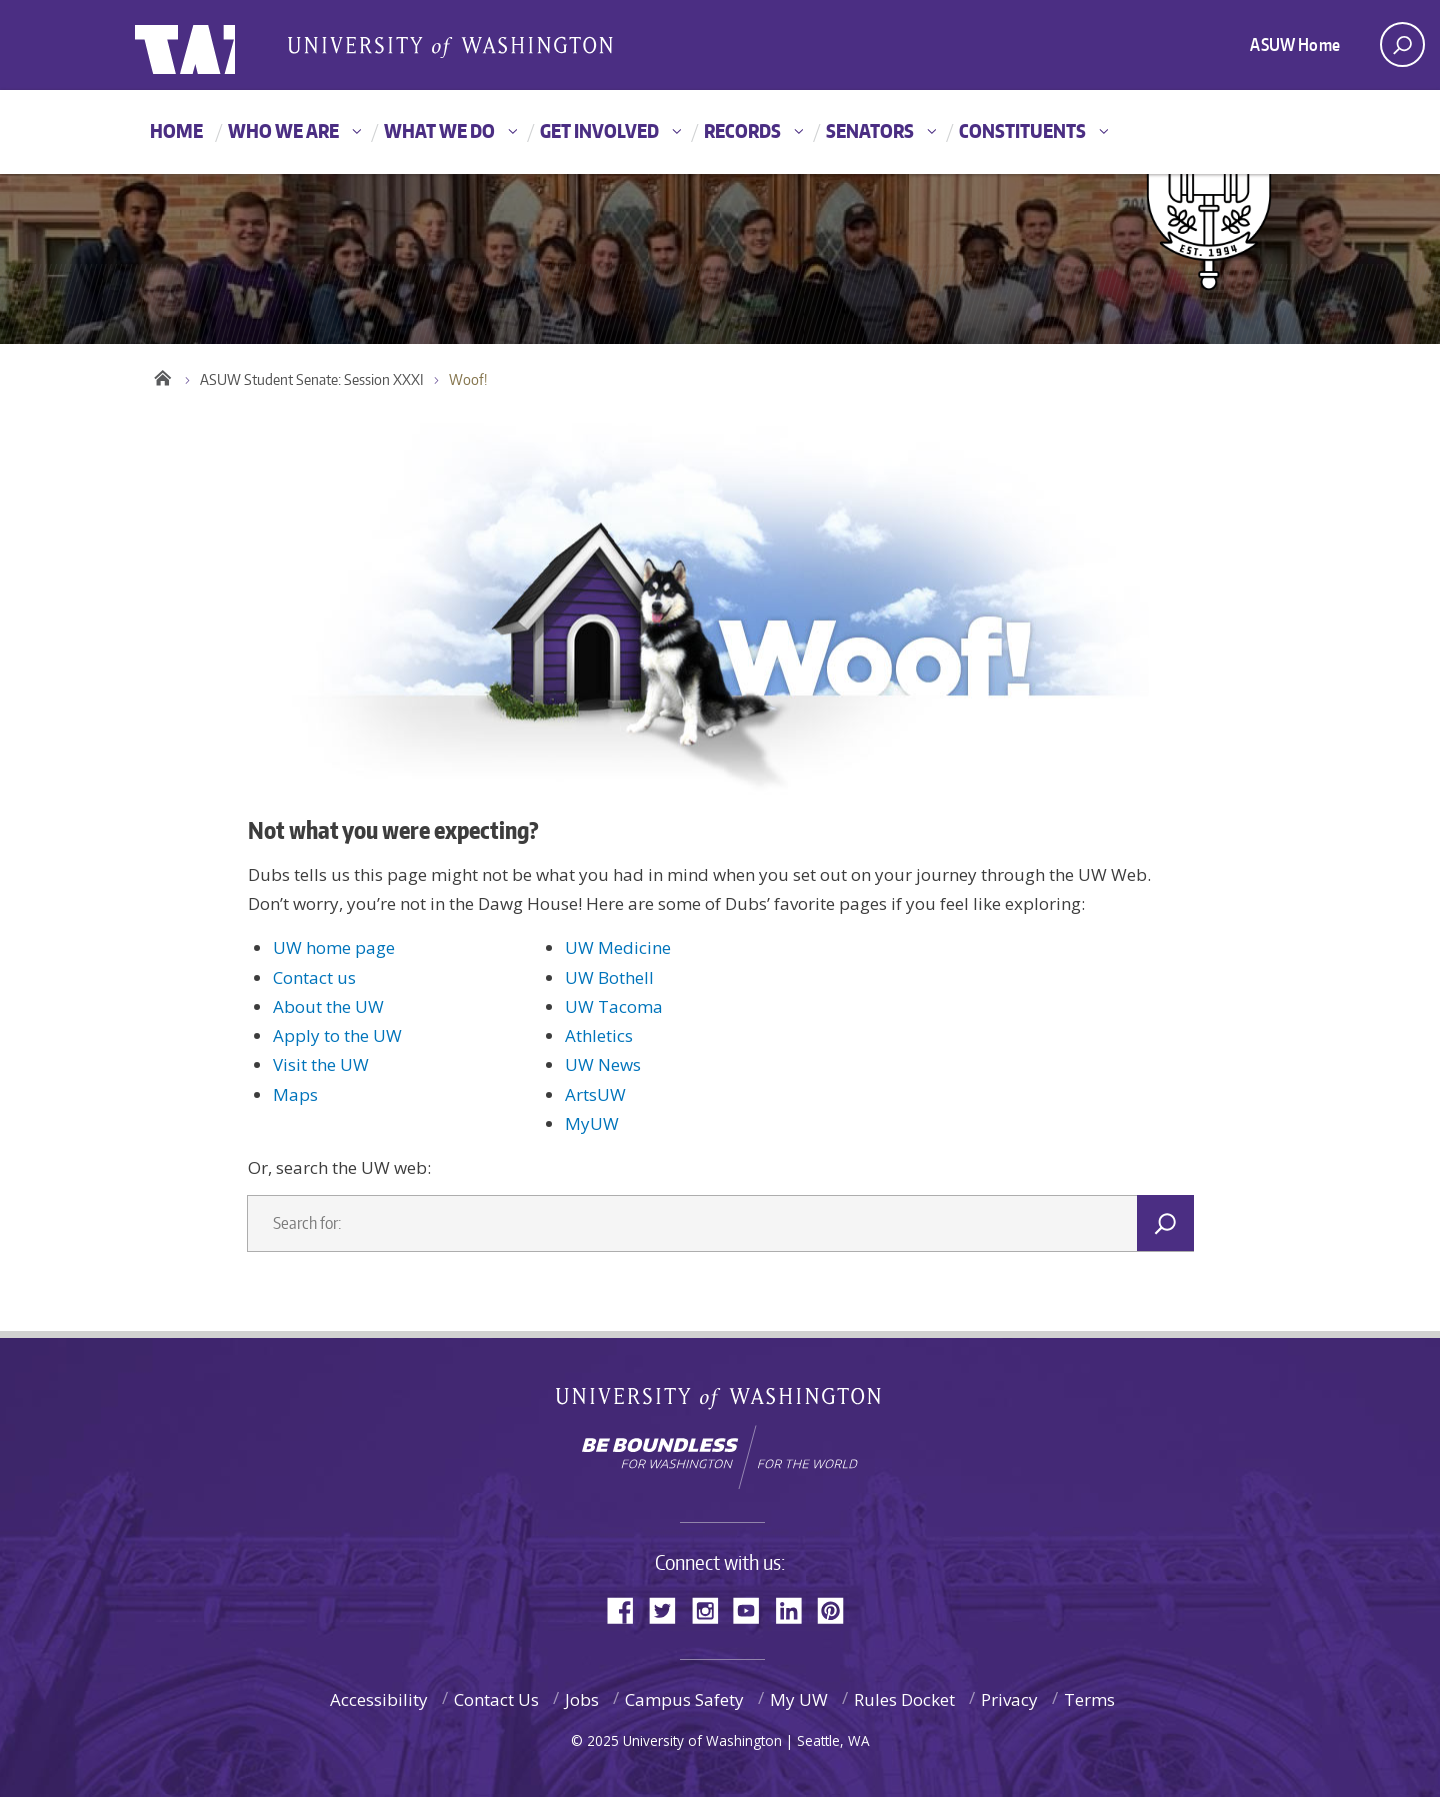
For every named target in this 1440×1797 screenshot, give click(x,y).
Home (176, 130)
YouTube (754, 1608)
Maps (295, 1094)
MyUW (592, 1123)
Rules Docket (904, 1699)
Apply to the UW (337, 1035)
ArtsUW (595, 1094)
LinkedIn (796, 1608)
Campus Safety (684, 1699)
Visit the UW (321, 1064)
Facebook (628, 1608)
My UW (799, 1699)
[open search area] (1402, 44)
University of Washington (720, 1402)
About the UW (328, 1006)
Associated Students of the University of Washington (450, 46)
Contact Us (496, 1699)
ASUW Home (1295, 44)
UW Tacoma (614, 1006)
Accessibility (379, 1699)
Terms (1089, 1699)
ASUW (216, 45)
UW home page (334, 947)
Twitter (670, 1608)
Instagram (712, 1608)
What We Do (439, 130)
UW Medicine (618, 947)
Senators (870, 130)
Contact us (314, 977)
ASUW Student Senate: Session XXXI (312, 379)
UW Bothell (609, 977)
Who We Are (283, 130)
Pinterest (838, 1608)
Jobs (582, 1699)
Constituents (1022, 130)
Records (742, 130)
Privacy (1009, 1699)
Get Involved (599, 130)
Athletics (599, 1035)
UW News (603, 1064)
